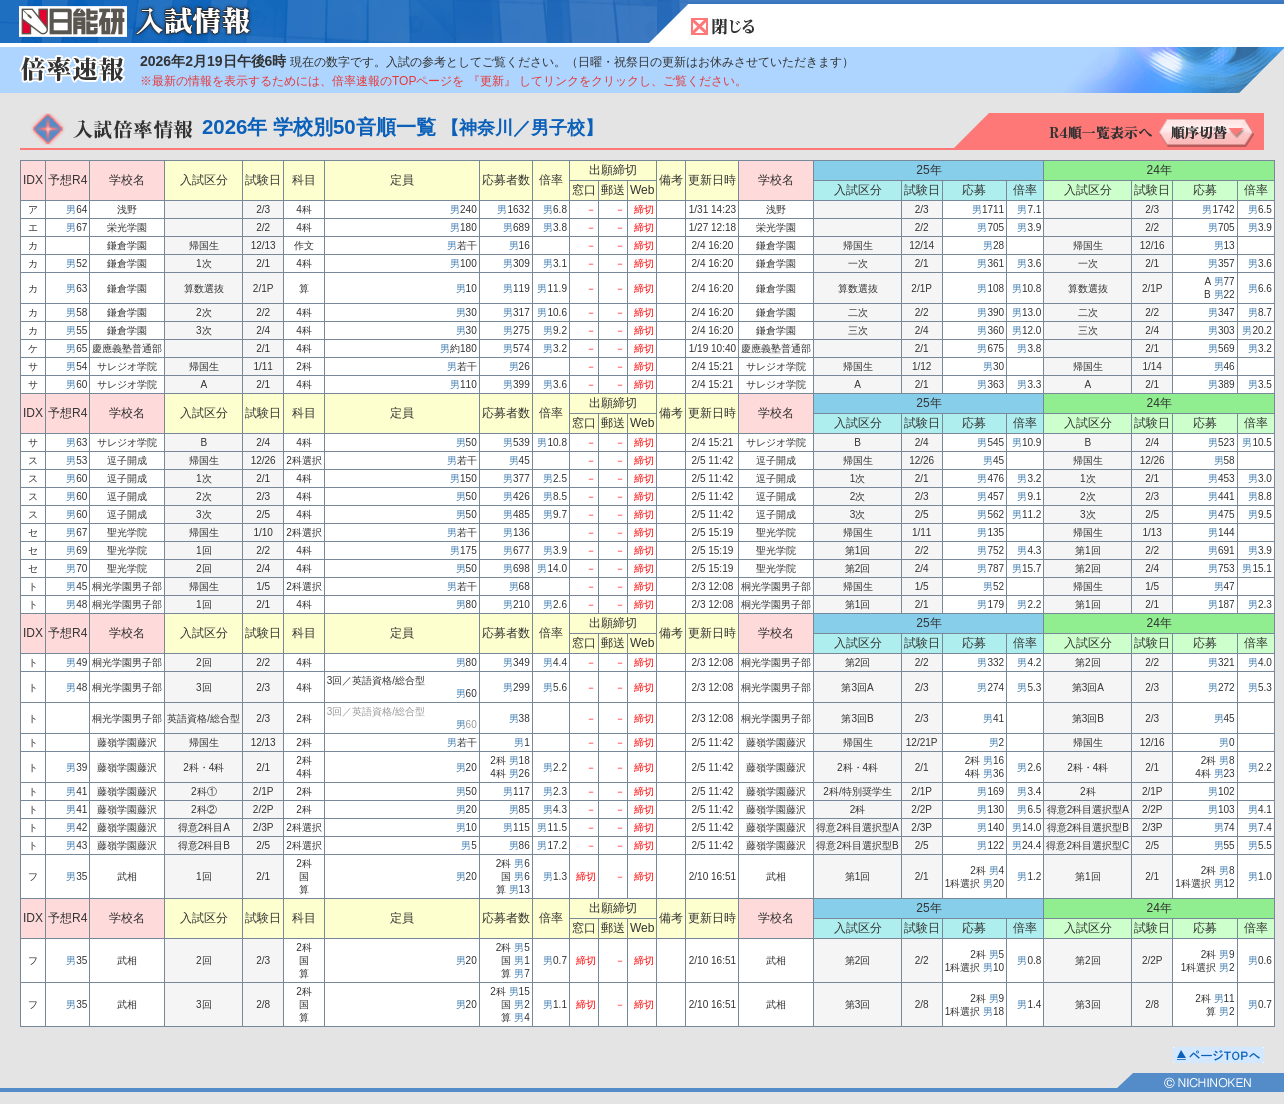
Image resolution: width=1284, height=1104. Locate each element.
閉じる (723, 26)
